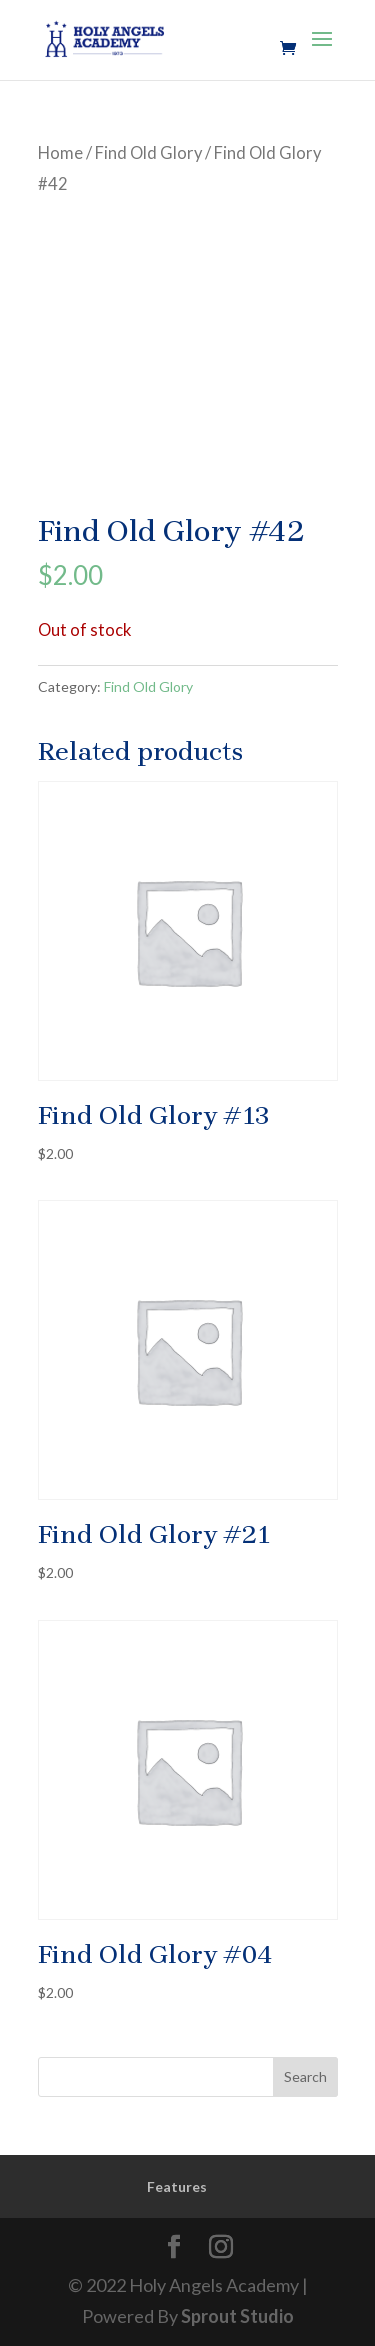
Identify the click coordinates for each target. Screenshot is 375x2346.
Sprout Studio (237, 2316)
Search (305, 2076)
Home (60, 153)
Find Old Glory (148, 153)
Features (177, 2186)
